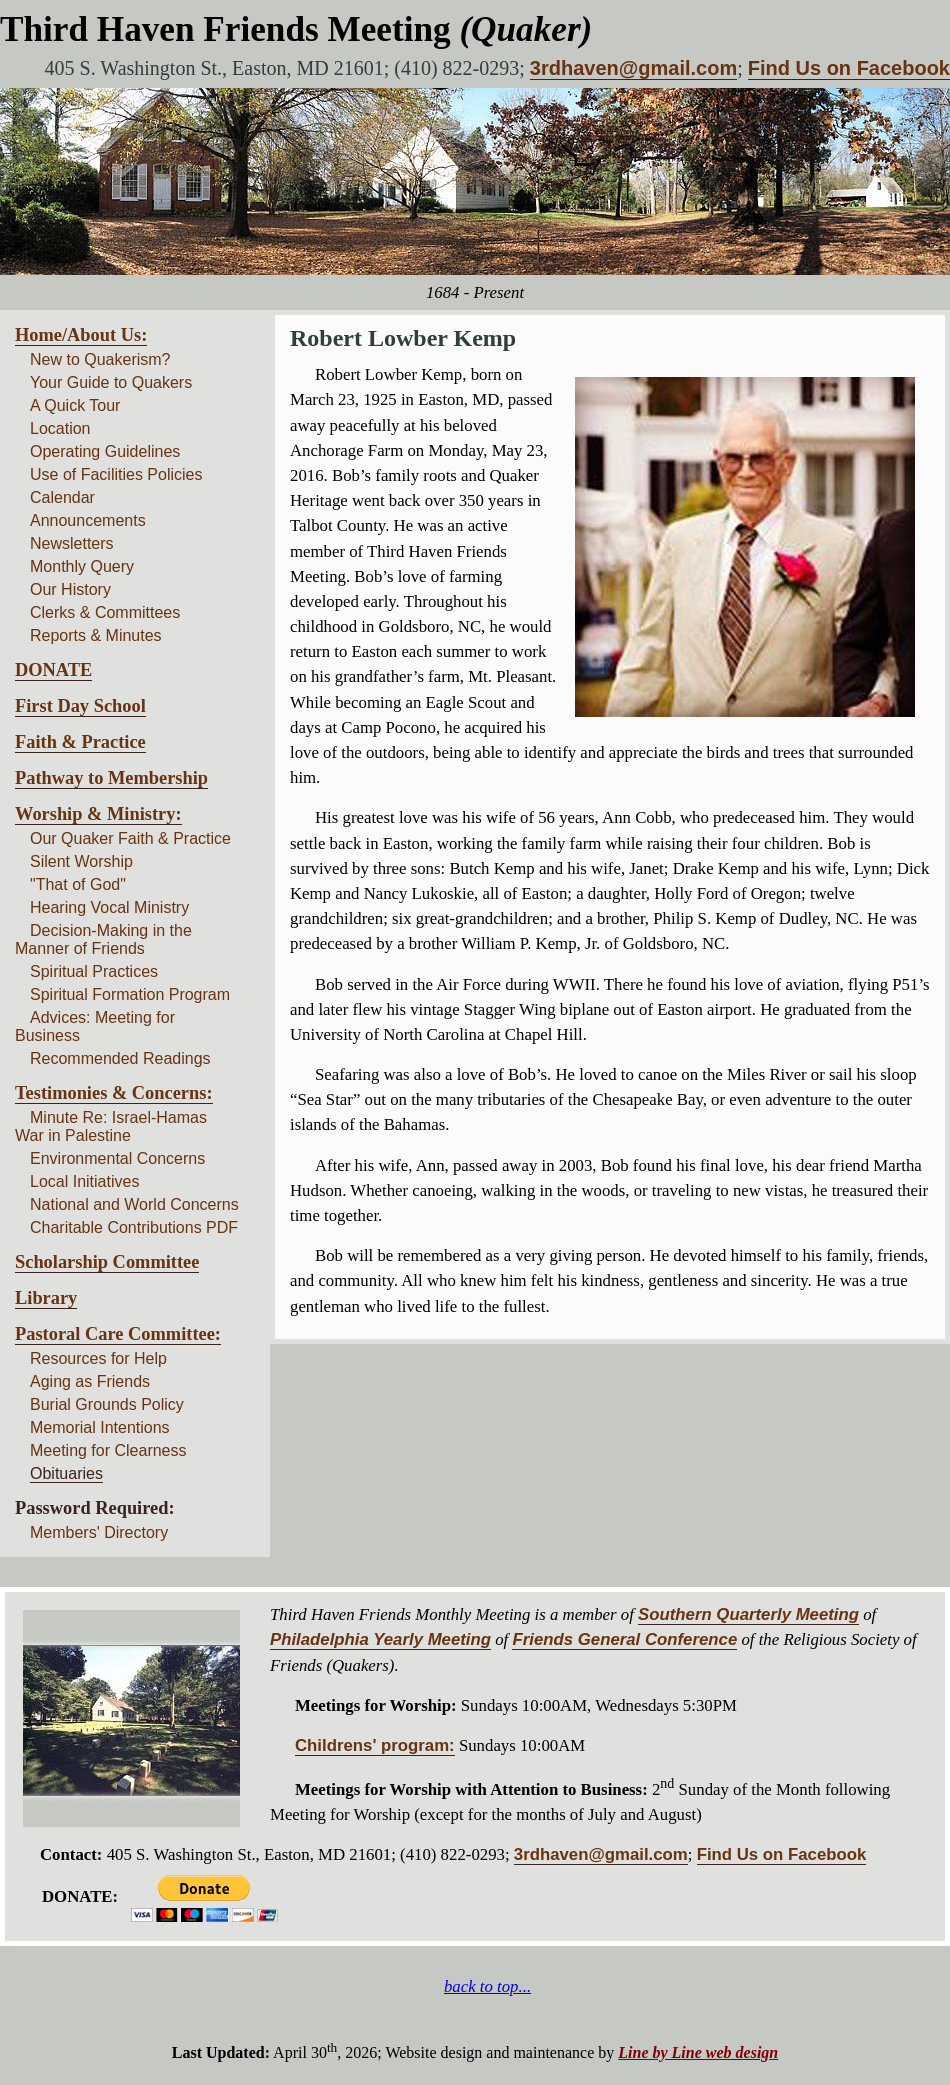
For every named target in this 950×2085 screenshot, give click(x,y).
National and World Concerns (134, 1204)
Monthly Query (82, 566)
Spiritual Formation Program (130, 994)
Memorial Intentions (100, 1427)
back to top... (487, 1986)
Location (60, 428)
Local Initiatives (84, 1181)
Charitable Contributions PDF (134, 1227)
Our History (70, 589)
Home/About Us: (81, 335)
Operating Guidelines (105, 451)
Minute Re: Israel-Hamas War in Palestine (111, 1126)
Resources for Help (98, 1358)
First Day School (80, 706)
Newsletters (72, 543)
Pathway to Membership (111, 778)
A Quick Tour (75, 405)
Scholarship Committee (107, 1262)
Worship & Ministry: (98, 814)
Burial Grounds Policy (107, 1404)
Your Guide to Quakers (111, 382)
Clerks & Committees (105, 612)
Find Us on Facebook (849, 68)
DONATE (53, 670)
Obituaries (66, 1473)
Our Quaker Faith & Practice (130, 838)
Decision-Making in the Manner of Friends (103, 939)
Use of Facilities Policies (116, 474)
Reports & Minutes (96, 635)
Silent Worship (81, 861)
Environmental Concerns (117, 1158)
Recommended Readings (120, 1058)
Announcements (88, 520)
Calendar (62, 497)
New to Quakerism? (100, 359)
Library (46, 1298)
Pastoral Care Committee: (118, 1334)
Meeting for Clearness (108, 1450)
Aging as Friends (90, 1381)
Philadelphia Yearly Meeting (380, 1639)
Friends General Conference (624, 1639)
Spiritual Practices (94, 971)
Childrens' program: (375, 1745)
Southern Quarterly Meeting (748, 1614)
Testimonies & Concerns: (114, 1093)
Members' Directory (99, 1532)
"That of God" (78, 884)
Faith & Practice (80, 742)
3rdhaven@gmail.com (633, 68)
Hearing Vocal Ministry (109, 907)
